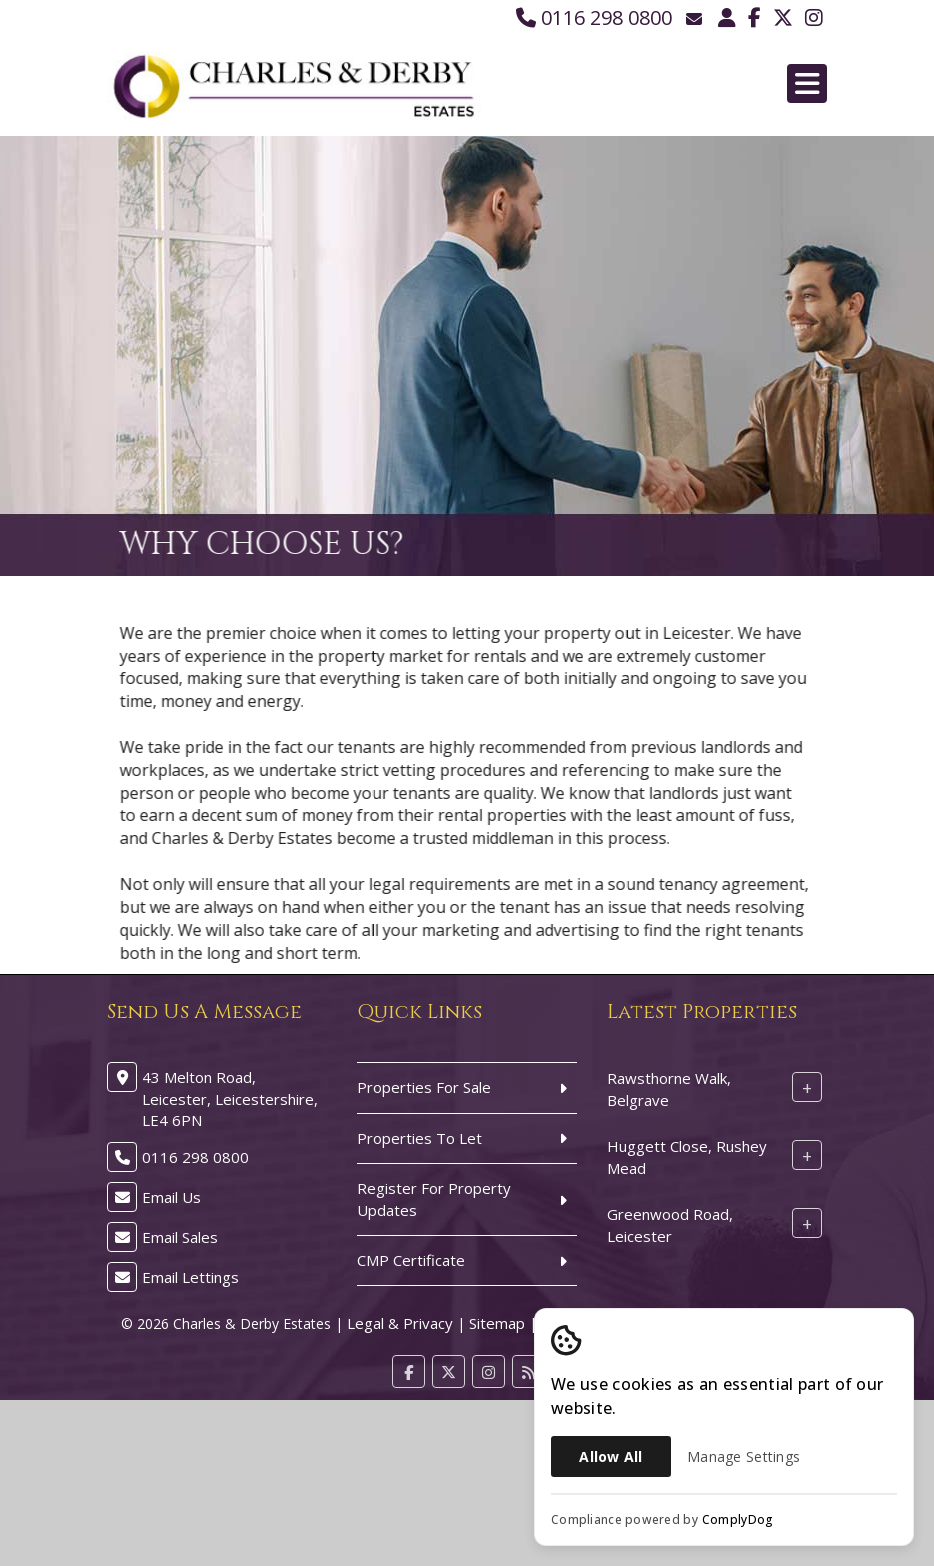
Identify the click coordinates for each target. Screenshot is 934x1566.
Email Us (171, 1197)
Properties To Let (419, 1138)
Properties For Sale (424, 1087)
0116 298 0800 (594, 17)
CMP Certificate (411, 1260)
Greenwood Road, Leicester (670, 1224)
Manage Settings (743, 1456)
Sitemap (497, 1323)
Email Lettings (190, 1277)
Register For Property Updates (434, 1198)
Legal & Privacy (400, 1323)
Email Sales (180, 1237)
